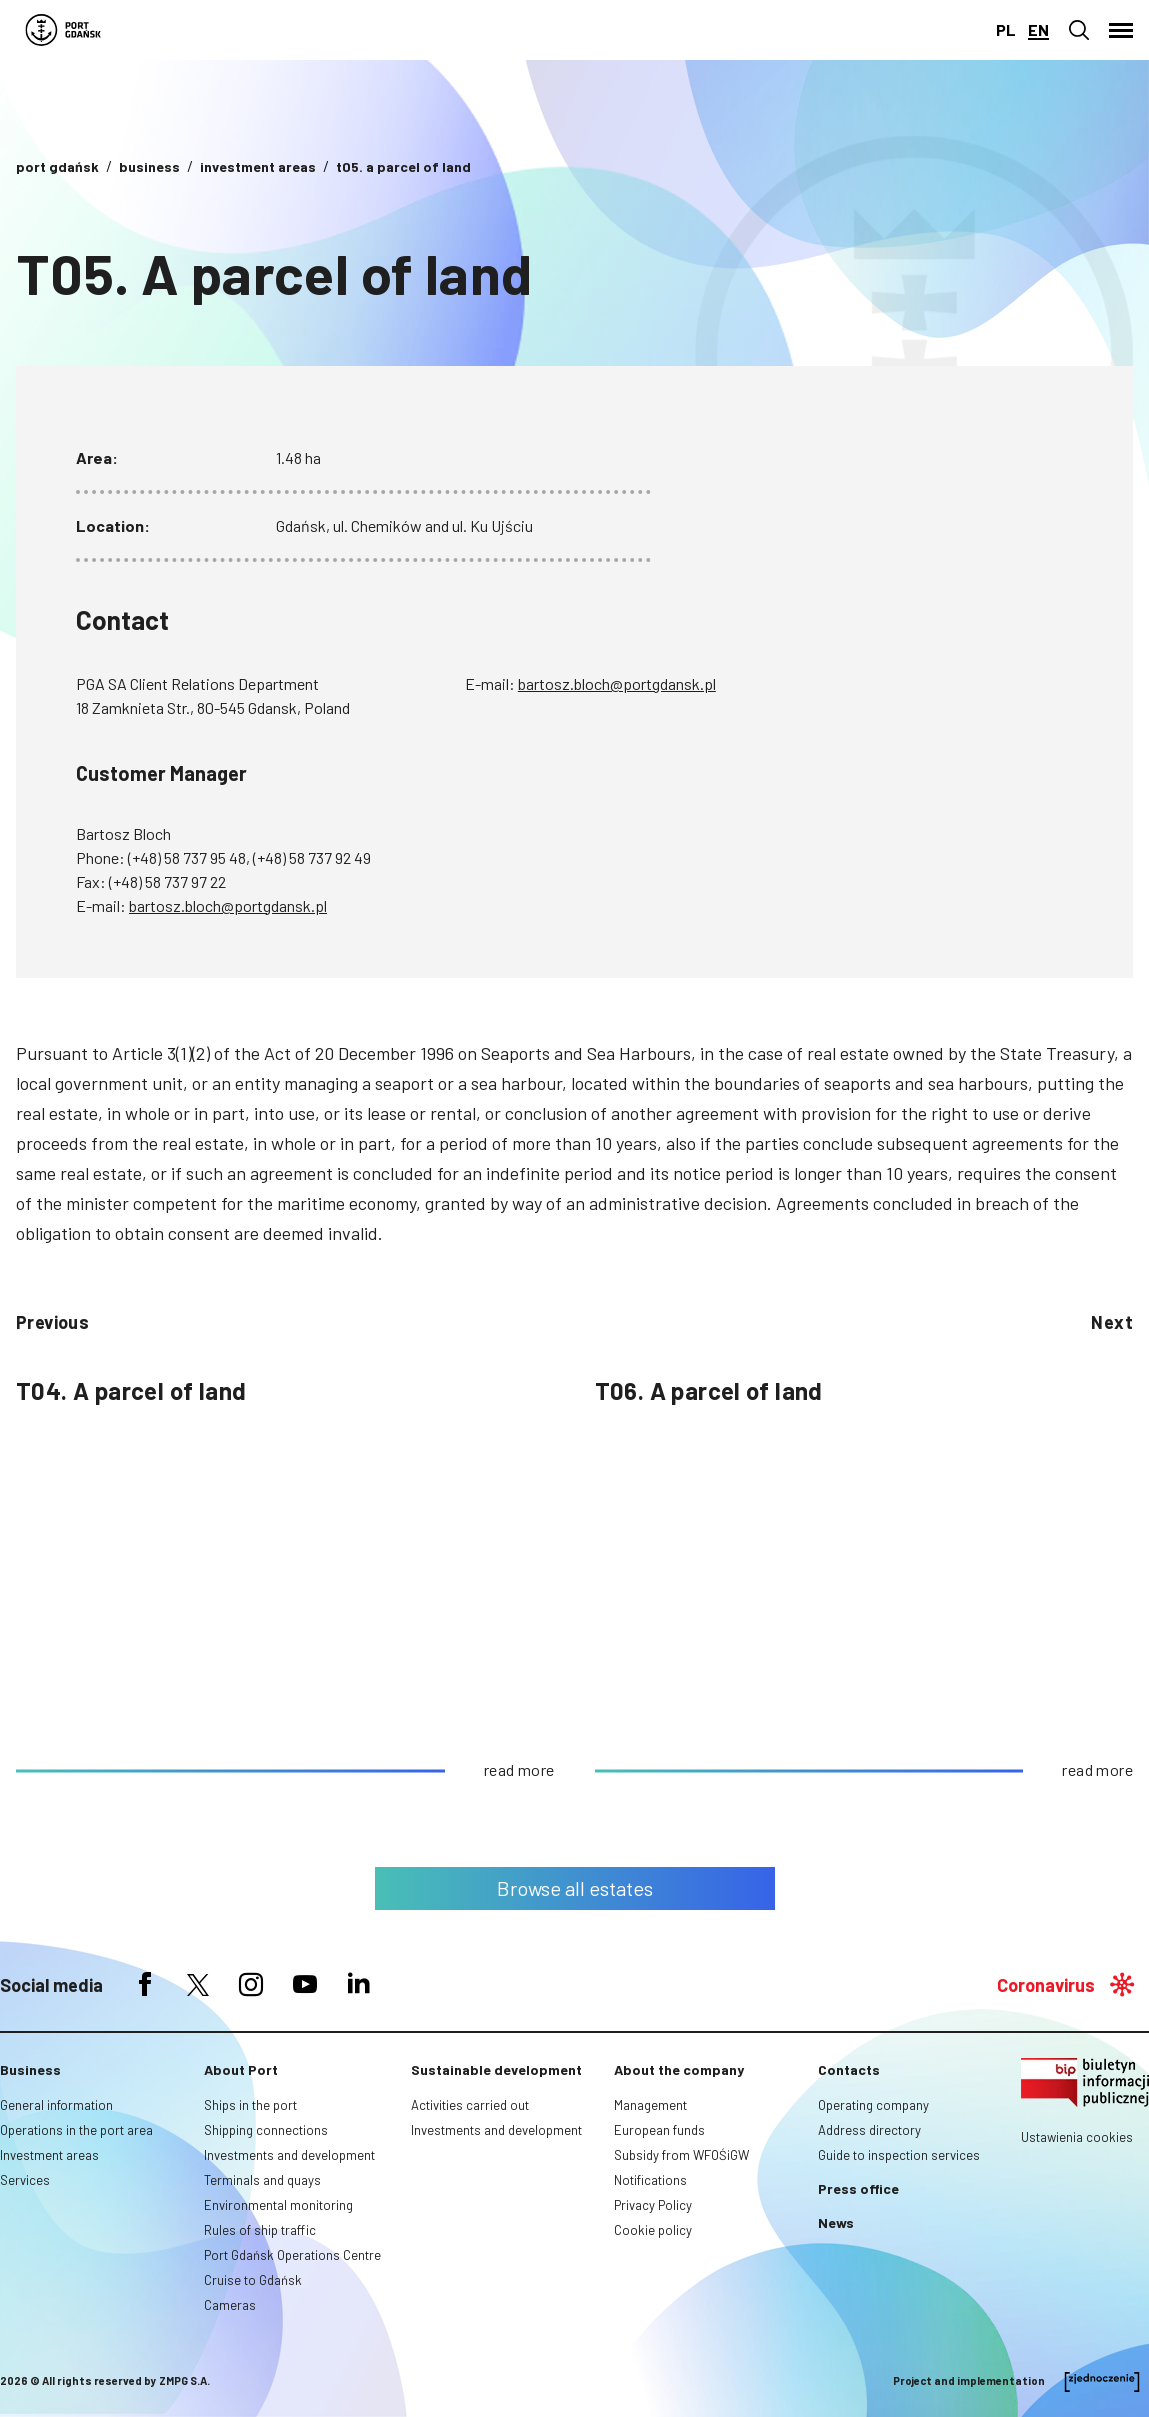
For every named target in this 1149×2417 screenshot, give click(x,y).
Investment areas (49, 2155)
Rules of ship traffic (260, 2230)
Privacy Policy (653, 2205)
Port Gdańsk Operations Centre (292, 2255)
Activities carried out (470, 2105)
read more (519, 1769)
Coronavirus (1046, 1985)
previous (52, 1322)
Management (650, 2105)
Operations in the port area (76, 2130)
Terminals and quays (262, 2180)
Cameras (230, 2305)
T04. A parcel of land (131, 1390)
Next (1112, 1322)
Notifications (650, 2180)
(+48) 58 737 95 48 (187, 857)
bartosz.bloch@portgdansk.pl (617, 683)
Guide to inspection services (899, 2155)
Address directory (869, 2130)
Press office (858, 2188)
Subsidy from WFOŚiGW (681, 2155)
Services (25, 2180)
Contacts (849, 2069)
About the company (679, 2069)
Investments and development (289, 2155)
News (836, 2222)
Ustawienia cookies (1077, 2137)
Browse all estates (575, 1888)
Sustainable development (496, 2069)
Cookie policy (653, 2230)
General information (56, 2105)
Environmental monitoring (278, 2205)
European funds (659, 2130)
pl (1006, 29)
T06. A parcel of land (709, 1390)
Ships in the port (250, 2105)
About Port (241, 2069)
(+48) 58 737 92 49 (312, 857)
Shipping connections (266, 2130)
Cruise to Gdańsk (253, 2280)
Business (30, 2069)
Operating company (873, 2105)
